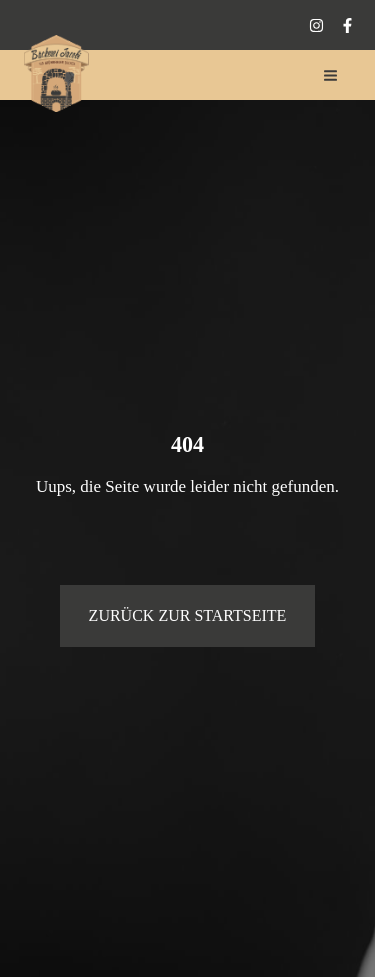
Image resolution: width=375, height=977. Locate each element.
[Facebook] (347, 25)
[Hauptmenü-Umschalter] (331, 75)
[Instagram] (316, 25)
